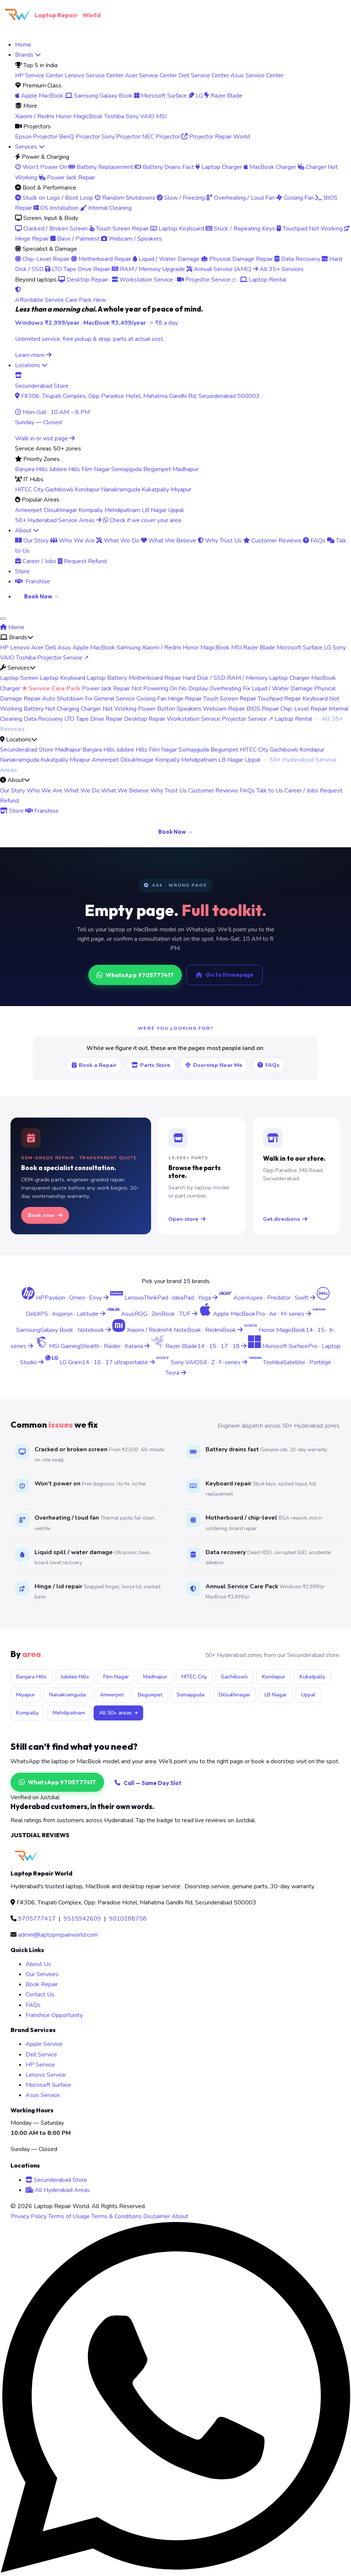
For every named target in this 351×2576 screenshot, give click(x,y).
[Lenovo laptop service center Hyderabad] (164, 1298)
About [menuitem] (27, 530)
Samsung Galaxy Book (99, 96)
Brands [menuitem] (28, 55)
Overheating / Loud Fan (240, 198)
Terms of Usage (69, 2216)
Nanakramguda (120, 489)
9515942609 (82, 1919)
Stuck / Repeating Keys (240, 228)
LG (195, 96)
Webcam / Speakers (131, 239)
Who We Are (72, 540)
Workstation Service (142, 280)
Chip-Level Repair (42, 259)
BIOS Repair (263, 709)
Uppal (176, 510)
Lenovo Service (46, 2075)
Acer (37, 647)
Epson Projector (36, 137)
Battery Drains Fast (164, 167)
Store (12, 811)
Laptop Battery (107, 678)
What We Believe (168, 540)
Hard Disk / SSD (204, 678)
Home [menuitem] (23, 45)
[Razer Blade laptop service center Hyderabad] (199, 1346)
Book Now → (175, 831)
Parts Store (151, 1065)
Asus (64, 647)
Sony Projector (121, 137)
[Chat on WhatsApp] (175, 2571)
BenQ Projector (79, 137)
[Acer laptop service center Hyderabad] (268, 1298)
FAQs (314, 540)
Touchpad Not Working (310, 228)
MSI (161, 116)
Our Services (42, 1974)
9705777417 (37, 1919)
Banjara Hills (31, 469)
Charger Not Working (108, 709)
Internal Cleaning (106, 208)
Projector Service (206, 280)
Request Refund (82, 561)
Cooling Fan (295, 198)
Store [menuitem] (22, 571)
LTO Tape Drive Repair (77, 269)
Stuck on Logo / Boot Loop (54, 198)
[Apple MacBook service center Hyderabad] (256, 1314)
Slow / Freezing (181, 198)
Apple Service (44, 2044)
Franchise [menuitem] (32, 581)
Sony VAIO (140, 116)
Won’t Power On (41, 167)
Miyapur (181, 489)
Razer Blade (223, 96)
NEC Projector (161, 137)
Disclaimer (156, 2216)
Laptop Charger (218, 167)
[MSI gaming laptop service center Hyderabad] (93, 1346)
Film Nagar (96, 469)
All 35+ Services (278, 269)
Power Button (156, 709)
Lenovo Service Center (94, 75)
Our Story (32, 540)
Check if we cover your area (142, 520)
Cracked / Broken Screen (51, 228)
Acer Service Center (151, 75)
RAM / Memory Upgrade (148, 269)
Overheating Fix (229, 688)
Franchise (42, 811)
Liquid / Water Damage (166, 259)
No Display (193, 688)
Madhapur (185, 469)
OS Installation (56, 208)
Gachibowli (59, 489)
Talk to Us (269, 790)
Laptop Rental (263, 280)
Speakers (189, 709)
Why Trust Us (220, 540)
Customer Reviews (272, 540)
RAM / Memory (247, 678)
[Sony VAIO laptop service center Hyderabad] (202, 1362)
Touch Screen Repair (119, 228)
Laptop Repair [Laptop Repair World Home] (50, 15)
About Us (38, 1964)
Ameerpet (28, 510)
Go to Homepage (225, 974)
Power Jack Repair (67, 177)
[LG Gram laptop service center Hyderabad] (100, 1362)
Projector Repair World (216, 137)
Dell (50, 647)
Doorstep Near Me (213, 1065)
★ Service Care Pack (51, 688)
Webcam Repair (224, 709)
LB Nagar (154, 510)
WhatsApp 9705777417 (135, 975)
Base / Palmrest (75, 239)
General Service (114, 698)
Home (12, 627)
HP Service (40, 2065)
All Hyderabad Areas (58, 2190)
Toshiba (114, 116)
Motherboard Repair (101, 259)
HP (4, 647)
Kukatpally (155, 489)
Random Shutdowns (125, 198)
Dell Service (41, 2054)
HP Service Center (39, 75)
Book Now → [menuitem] (41, 596)
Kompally (91, 510)
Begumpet (157, 469)
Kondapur (87, 489)
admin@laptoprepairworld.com (58, 1935)
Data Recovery (297, 259)
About (180, 2216)
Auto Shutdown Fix (67, 698)
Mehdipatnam (122, 510)
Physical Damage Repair (237, 259)
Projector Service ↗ (63, 658)
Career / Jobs (35, 561)
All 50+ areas (118, 1712)
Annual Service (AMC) (218, 269)
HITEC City (29, 489)
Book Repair (42, 1984)
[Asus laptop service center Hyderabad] (153, 1314)
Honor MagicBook (79, 116)
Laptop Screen (19, 678)
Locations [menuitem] (31, 365)
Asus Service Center (256, 75)
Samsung (128, 647)
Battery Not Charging (51, 709)
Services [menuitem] (30, 147)
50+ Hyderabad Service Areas (58, 520)
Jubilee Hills (64, 469)
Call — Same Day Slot (148, 1783)
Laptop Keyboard (177, 228)
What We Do (117, 540)
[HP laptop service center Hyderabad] (66, 1298)
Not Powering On (154, 688)
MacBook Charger (270, 167)
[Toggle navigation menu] (3, 619)
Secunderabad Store (26, 750)
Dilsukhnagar (60, 510)
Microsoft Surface (160, 96)
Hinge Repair (185, 698)
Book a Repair (94, 1065)
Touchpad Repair (279, 698)
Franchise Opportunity (54, 2015)
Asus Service (43, 2095)
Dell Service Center (204, 75)
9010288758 (128, 1919)
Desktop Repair (83, 280)
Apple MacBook (39, 96)
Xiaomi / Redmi (34, 116)
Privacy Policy (29, 2216)
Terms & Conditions (116, 2216)
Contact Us (40, 1994)
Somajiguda (126, 469)
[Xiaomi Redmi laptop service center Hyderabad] (178, 1330)
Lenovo (20, 647)
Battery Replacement (100, 167)
